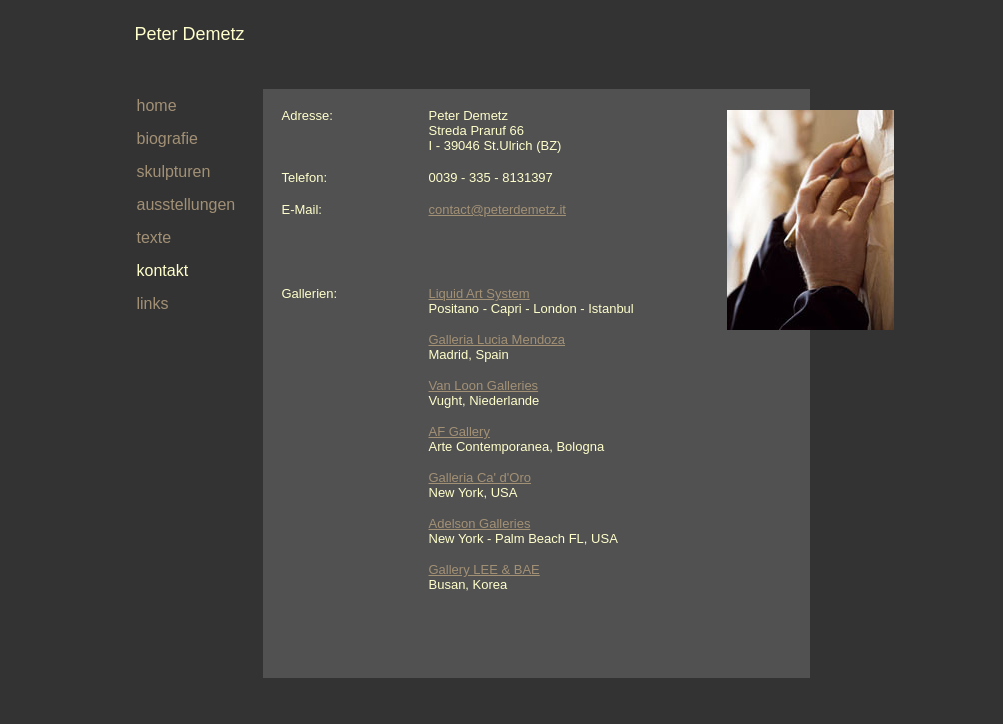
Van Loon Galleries (484, 385)
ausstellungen (186, 204)
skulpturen (174, 171)
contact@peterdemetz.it (497, 209)
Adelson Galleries (480, 523)
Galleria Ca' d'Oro (480, 477)
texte (154, 237)
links (153, 303)
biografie (167, 138)
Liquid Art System (479, 293)
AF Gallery (459, 431)
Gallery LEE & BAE (484, 569)
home (157, 105)
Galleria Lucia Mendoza (497, 339)
